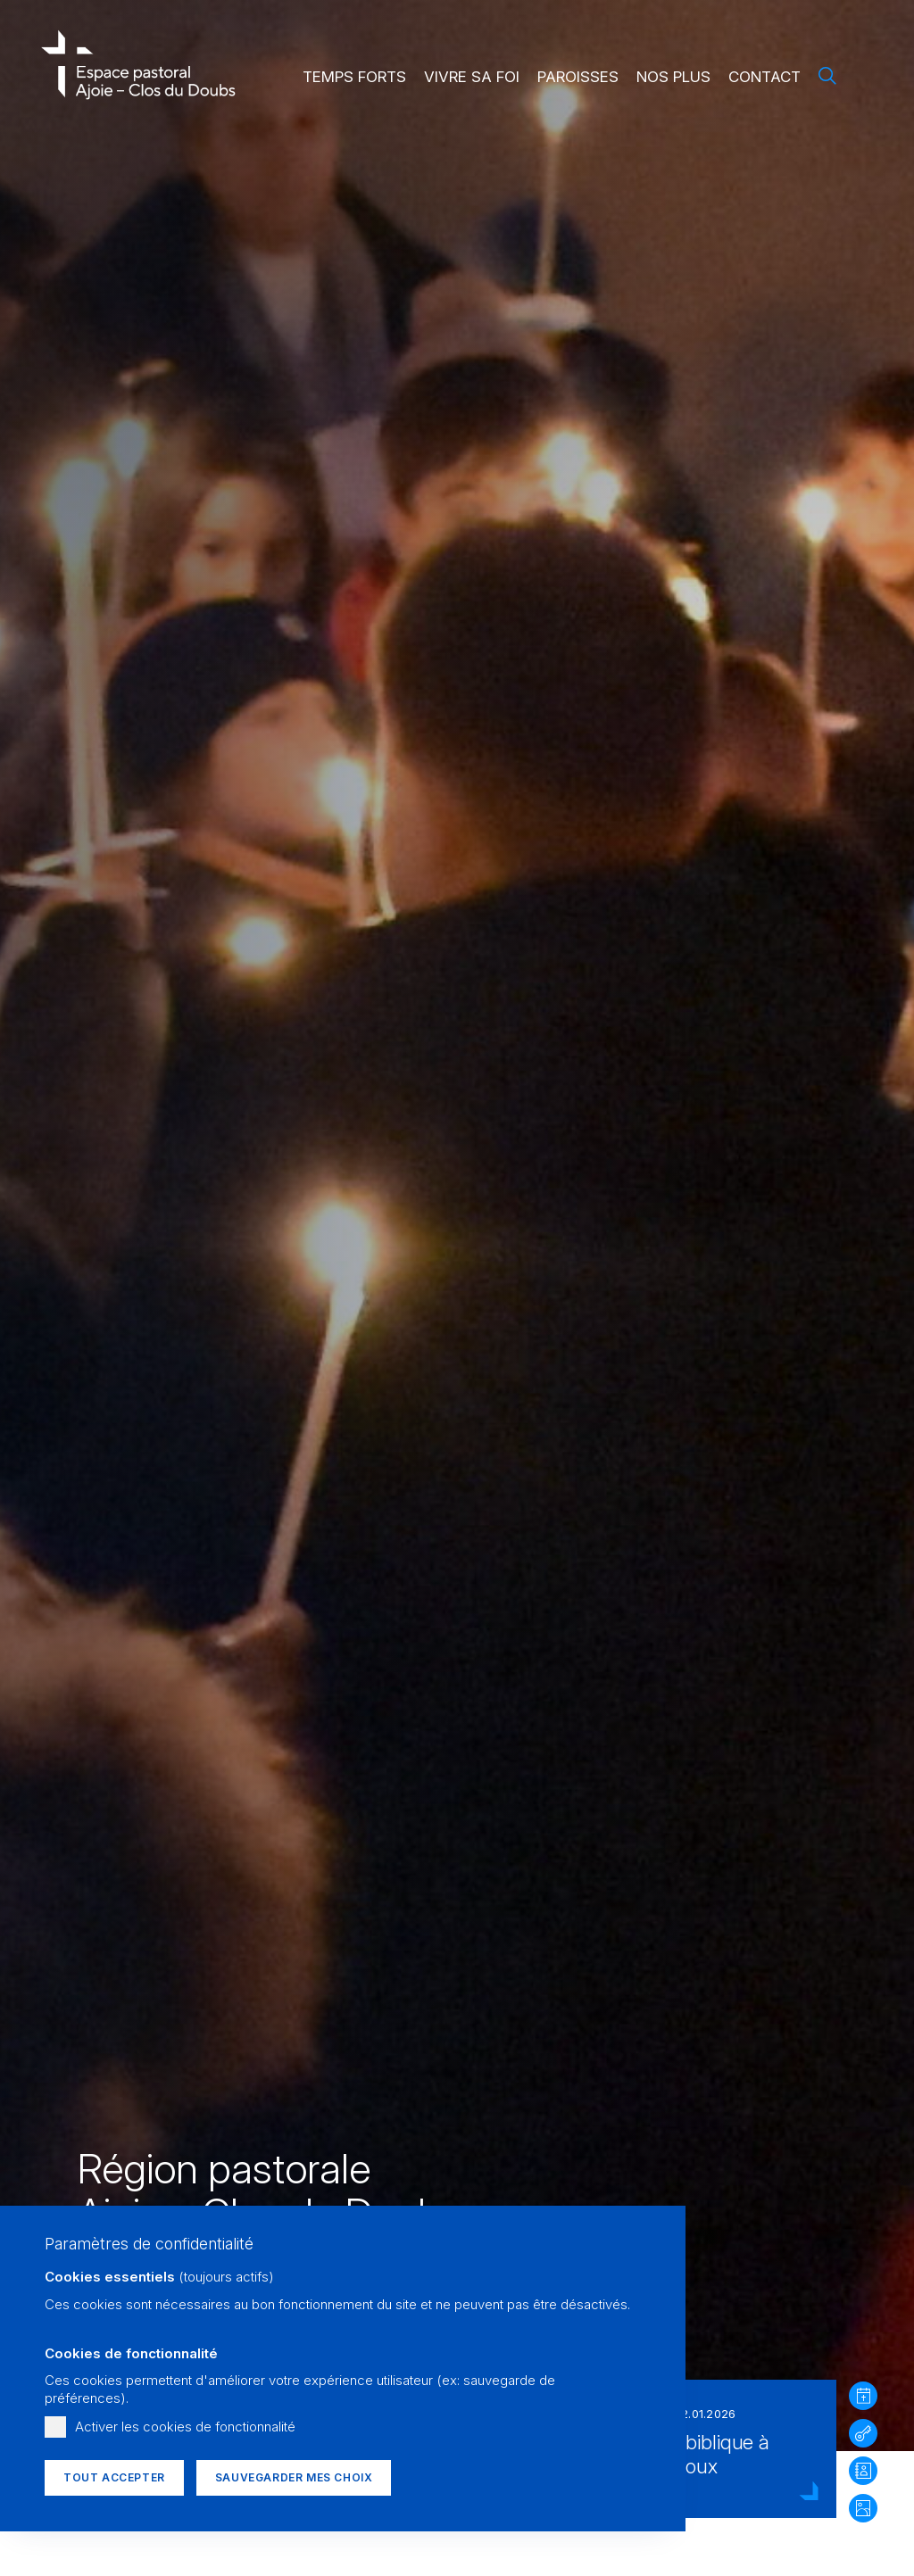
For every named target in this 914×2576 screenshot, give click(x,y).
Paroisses (578, 77)
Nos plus (673, 77)
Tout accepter (114, 2477)
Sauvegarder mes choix (294, 2477)
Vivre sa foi (471, 77)
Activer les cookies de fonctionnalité (185, 2426)
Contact (764, 77)
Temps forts (354, 77)
